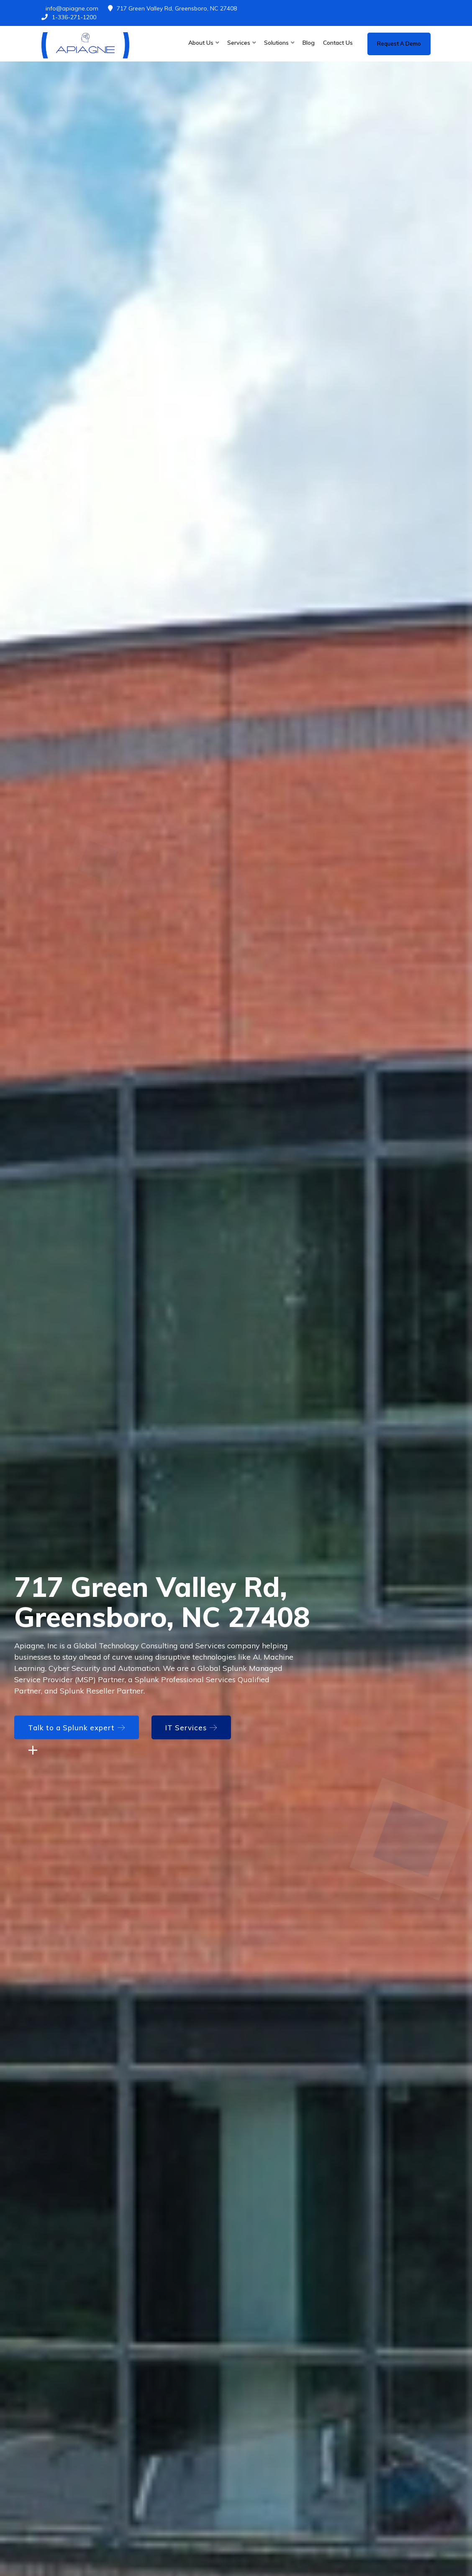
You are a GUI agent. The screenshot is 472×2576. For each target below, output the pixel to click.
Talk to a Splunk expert (76, 1727)
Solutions (276, 42)
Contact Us (338, 42)
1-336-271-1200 (68, 17)
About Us (200, 42)
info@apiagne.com (72, 8)
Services (238, 42)
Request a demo (399, 43)
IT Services (191, 1727)
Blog (309, 42)
